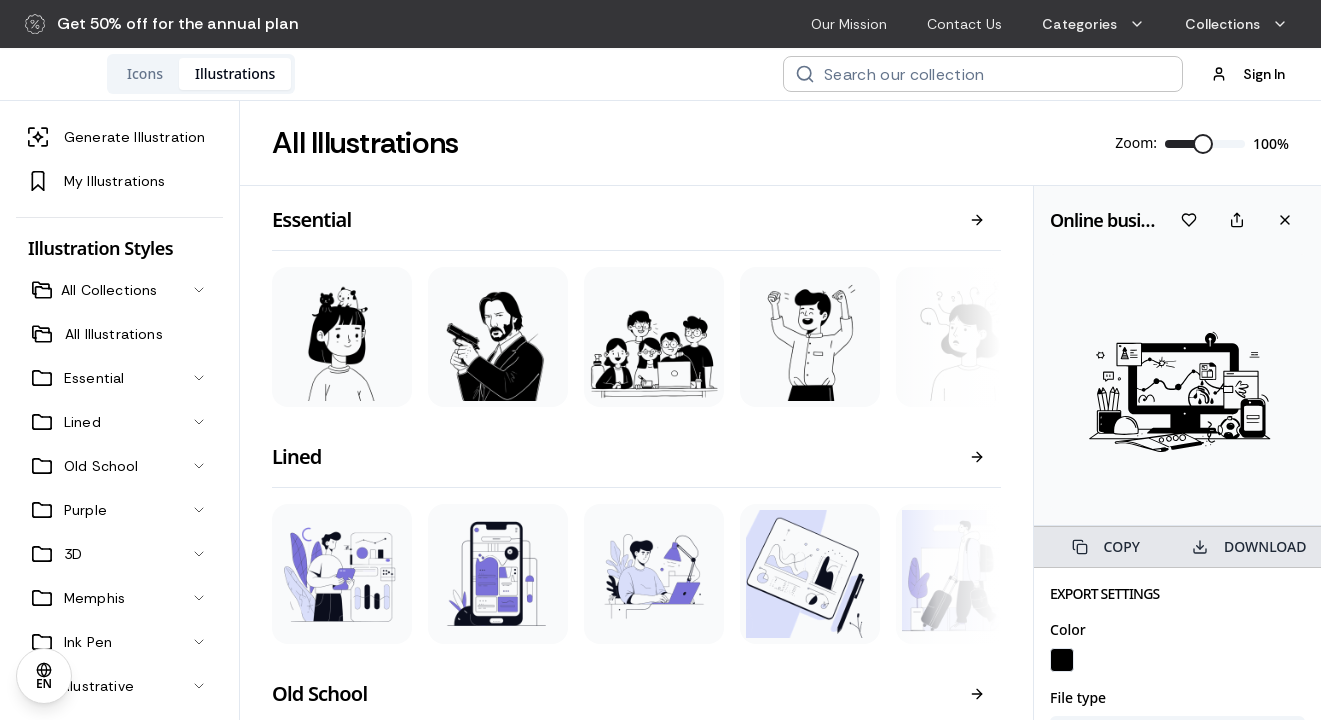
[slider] (1203, 144)
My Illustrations (97, 181)
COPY (1106, 546)
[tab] (275, 74)
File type (1078, 697)
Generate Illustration (116, 137)
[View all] (977, 220)
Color (1068, 629)
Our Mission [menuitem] (849, 24)
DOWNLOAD (1249, 546)
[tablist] (331, 74)
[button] (162, 24)
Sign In (1248, 74)
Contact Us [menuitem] (964, 24)
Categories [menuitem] (1093, 24)
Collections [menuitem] (1236, 24)
